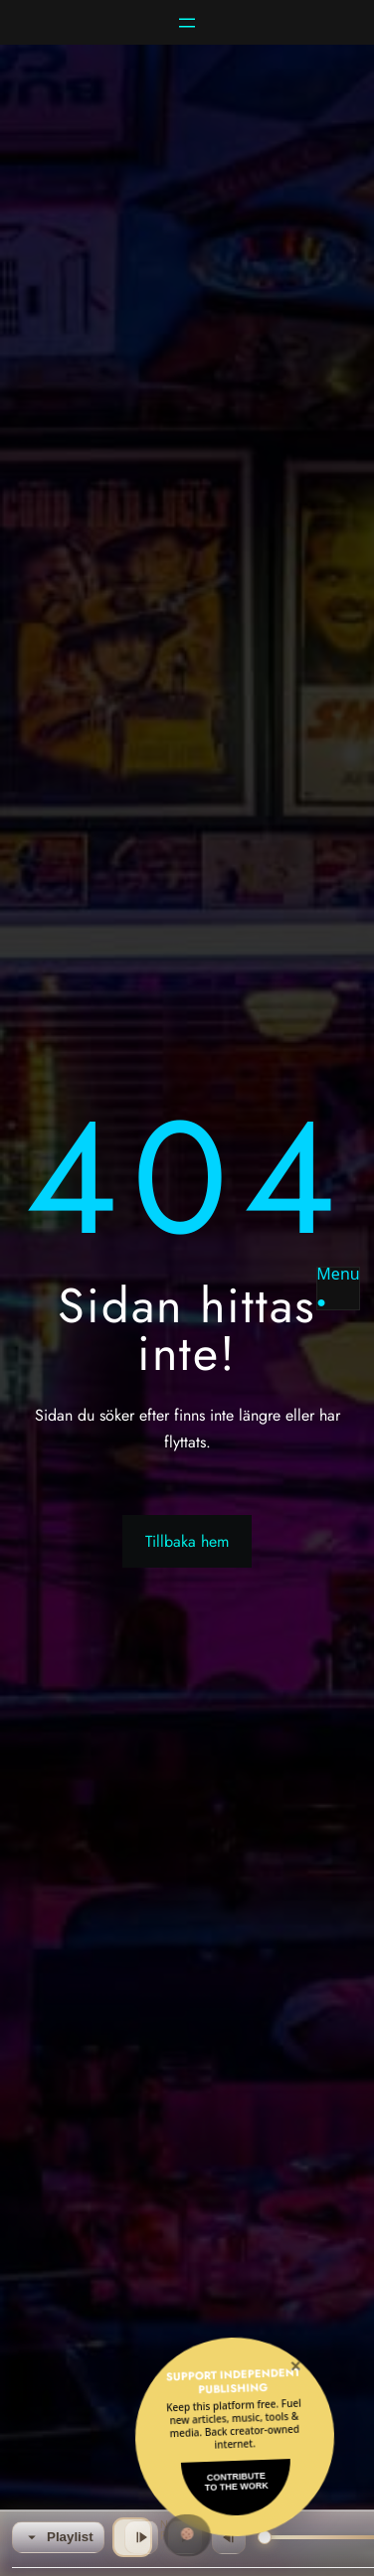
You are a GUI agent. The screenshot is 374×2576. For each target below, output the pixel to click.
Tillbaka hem (187, 1541)
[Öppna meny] (187, 23)
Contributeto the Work (237, 2482)
